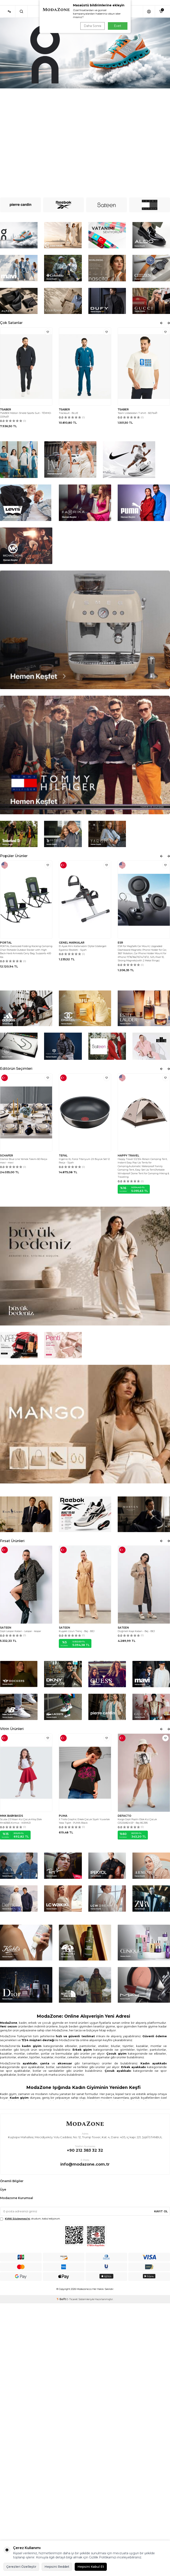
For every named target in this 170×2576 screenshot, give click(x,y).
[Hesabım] (149, 11)
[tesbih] (19, 1065)
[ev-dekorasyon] (85, 1287)
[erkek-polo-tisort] (19, 202)
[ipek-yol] (107, 1995)
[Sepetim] (161, 11)
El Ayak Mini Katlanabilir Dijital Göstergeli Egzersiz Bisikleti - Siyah (82, 887)
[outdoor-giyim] (63, 169)
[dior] (26, 2249)
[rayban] (63, 1995)
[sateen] (107, 1065)
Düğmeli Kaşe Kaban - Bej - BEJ (136, 1662)
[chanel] (85, 973)
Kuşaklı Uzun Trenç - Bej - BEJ (76, 1662)
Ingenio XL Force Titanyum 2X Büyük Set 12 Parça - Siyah (84, 1209)
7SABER (5, 310)
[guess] (107, 1725)
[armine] (151, 1995)
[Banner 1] (26, 1519)
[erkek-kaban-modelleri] (107, 202)
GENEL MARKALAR (71, 882)
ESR (120, 882)
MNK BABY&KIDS (11, 1925)
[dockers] (19, 1725)
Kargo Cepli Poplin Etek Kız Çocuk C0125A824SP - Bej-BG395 (137, 1930)
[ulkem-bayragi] (107, 136)
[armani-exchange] (19, 1995)
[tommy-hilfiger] (85, 655)
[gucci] (151, 1797)
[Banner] (85, 53)
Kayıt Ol (161, 2501)
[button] (161, 224)
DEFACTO (124, 1925)
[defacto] (19, 2066)
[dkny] (63, 1725)
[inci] (70, 360)
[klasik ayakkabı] (151, 136)
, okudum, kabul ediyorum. (30, 2508)
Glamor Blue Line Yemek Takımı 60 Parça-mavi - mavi (24, 1209)
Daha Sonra (92, 26)
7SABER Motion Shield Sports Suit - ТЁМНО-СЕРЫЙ (25, 315)
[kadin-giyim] (63, 136)
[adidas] (26, 973)
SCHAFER (6, 1203)
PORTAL (6, 882)
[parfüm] (144, 973)
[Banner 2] (85, 1519)
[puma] (144, 403)
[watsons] (19, 1359)
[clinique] (144, 2155)
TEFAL (63, 1203)
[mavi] (151, 1725)
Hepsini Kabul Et (91, 2567)
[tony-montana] (63, 1065)
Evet (117, 26)
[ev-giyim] (107, 2066)
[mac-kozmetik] (144, 2249)
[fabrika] (85, 403)
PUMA (63, 1925)
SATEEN (5, 1658)
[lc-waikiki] (63, 2066)
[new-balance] (19, 1797)
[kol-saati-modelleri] (151, 169)
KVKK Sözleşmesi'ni (17, 2508)
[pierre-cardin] (107, 1797)
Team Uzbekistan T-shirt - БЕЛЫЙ (137, 313)
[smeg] (85, 530)
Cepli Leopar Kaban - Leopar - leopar (20, 1662)
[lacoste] (63, 1797)
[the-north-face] (85, 2249)
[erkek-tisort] (63, 1359)
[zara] (151, 2066)
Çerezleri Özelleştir (21, 2567)
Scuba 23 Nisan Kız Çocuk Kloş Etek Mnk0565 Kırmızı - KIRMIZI (21, 1930)
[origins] (85, 2155)
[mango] (85, 1430)
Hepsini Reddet (57, 2567)
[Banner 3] (144, 1519)
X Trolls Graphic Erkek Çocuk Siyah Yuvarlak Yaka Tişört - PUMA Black (84, 1930)
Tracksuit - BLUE (68, 313)
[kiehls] (26, 2155)
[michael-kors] (26, 446)
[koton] (129, 360)
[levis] (26, 403)
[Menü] (9, 11)
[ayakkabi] (151, 1065)
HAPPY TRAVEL (128, 1203)
